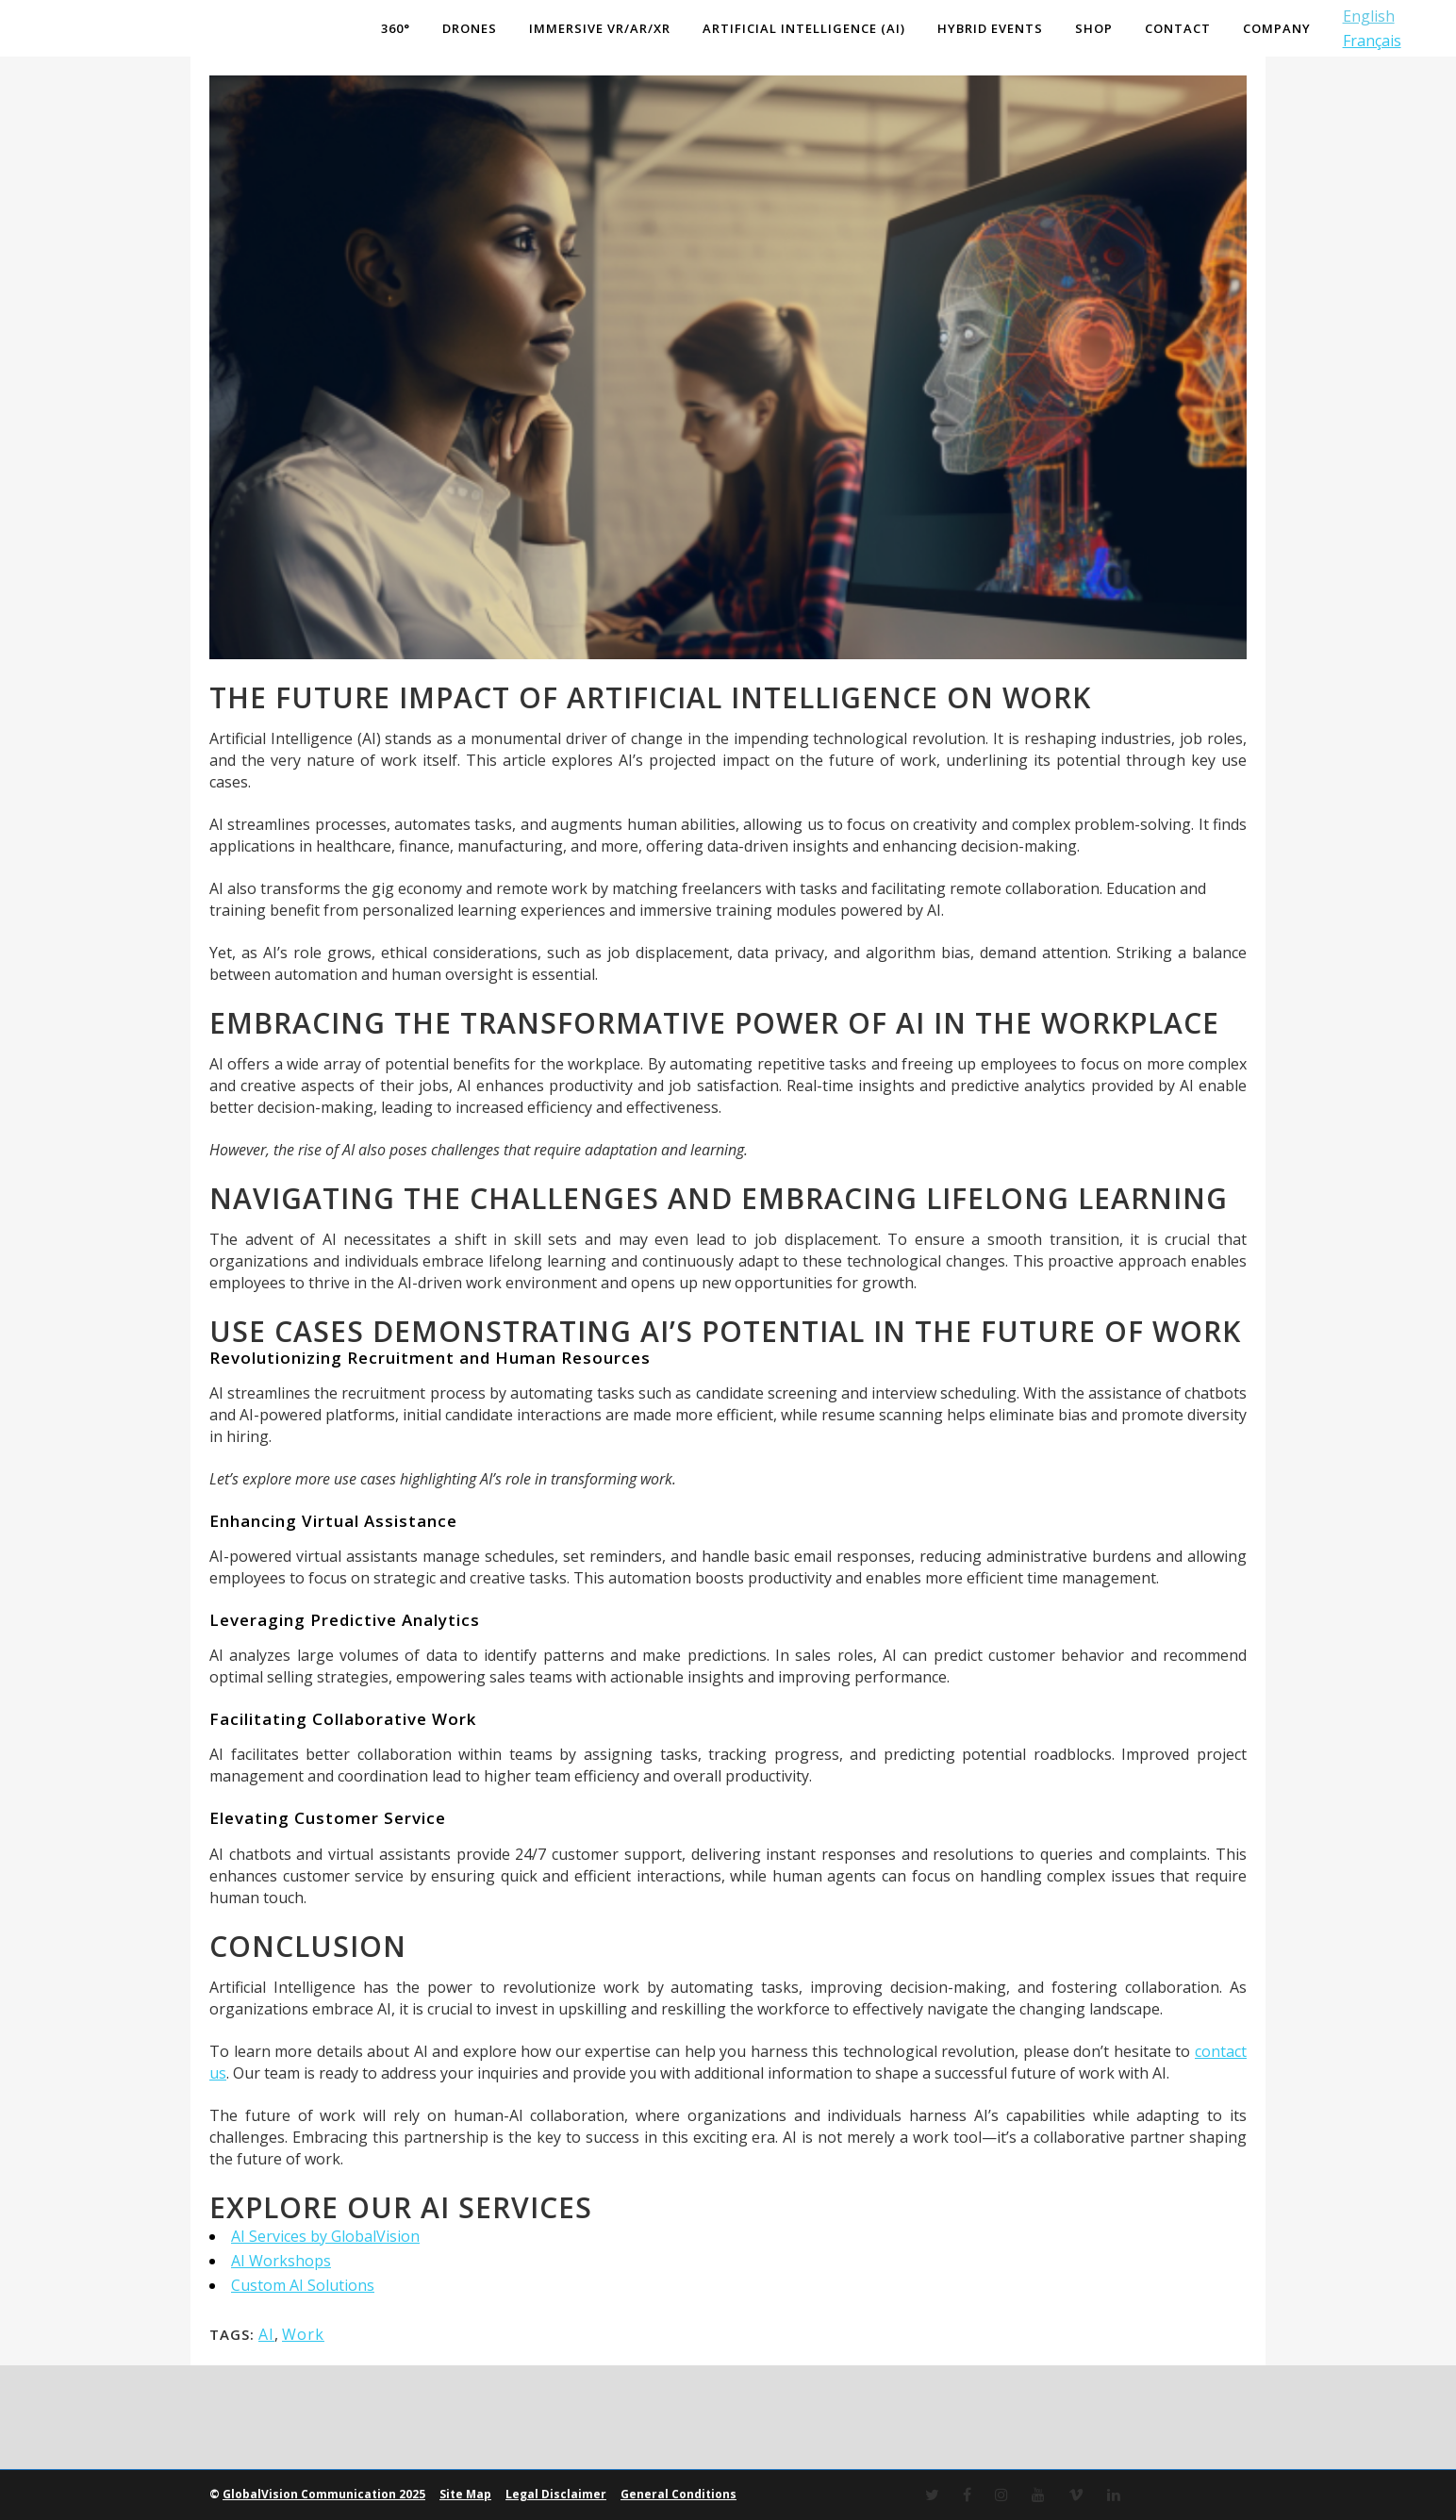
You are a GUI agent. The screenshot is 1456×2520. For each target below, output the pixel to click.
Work (303, 2334)
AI (266, 2334)
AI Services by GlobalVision (325, 2236)
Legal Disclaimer (555, 2494)
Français (1368, 40)
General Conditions (678, 2494)
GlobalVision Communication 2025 (324, 2494)
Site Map (465, 2494)
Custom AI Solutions (302, 2285)
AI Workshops (281, 2260)
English (1365, 16)
